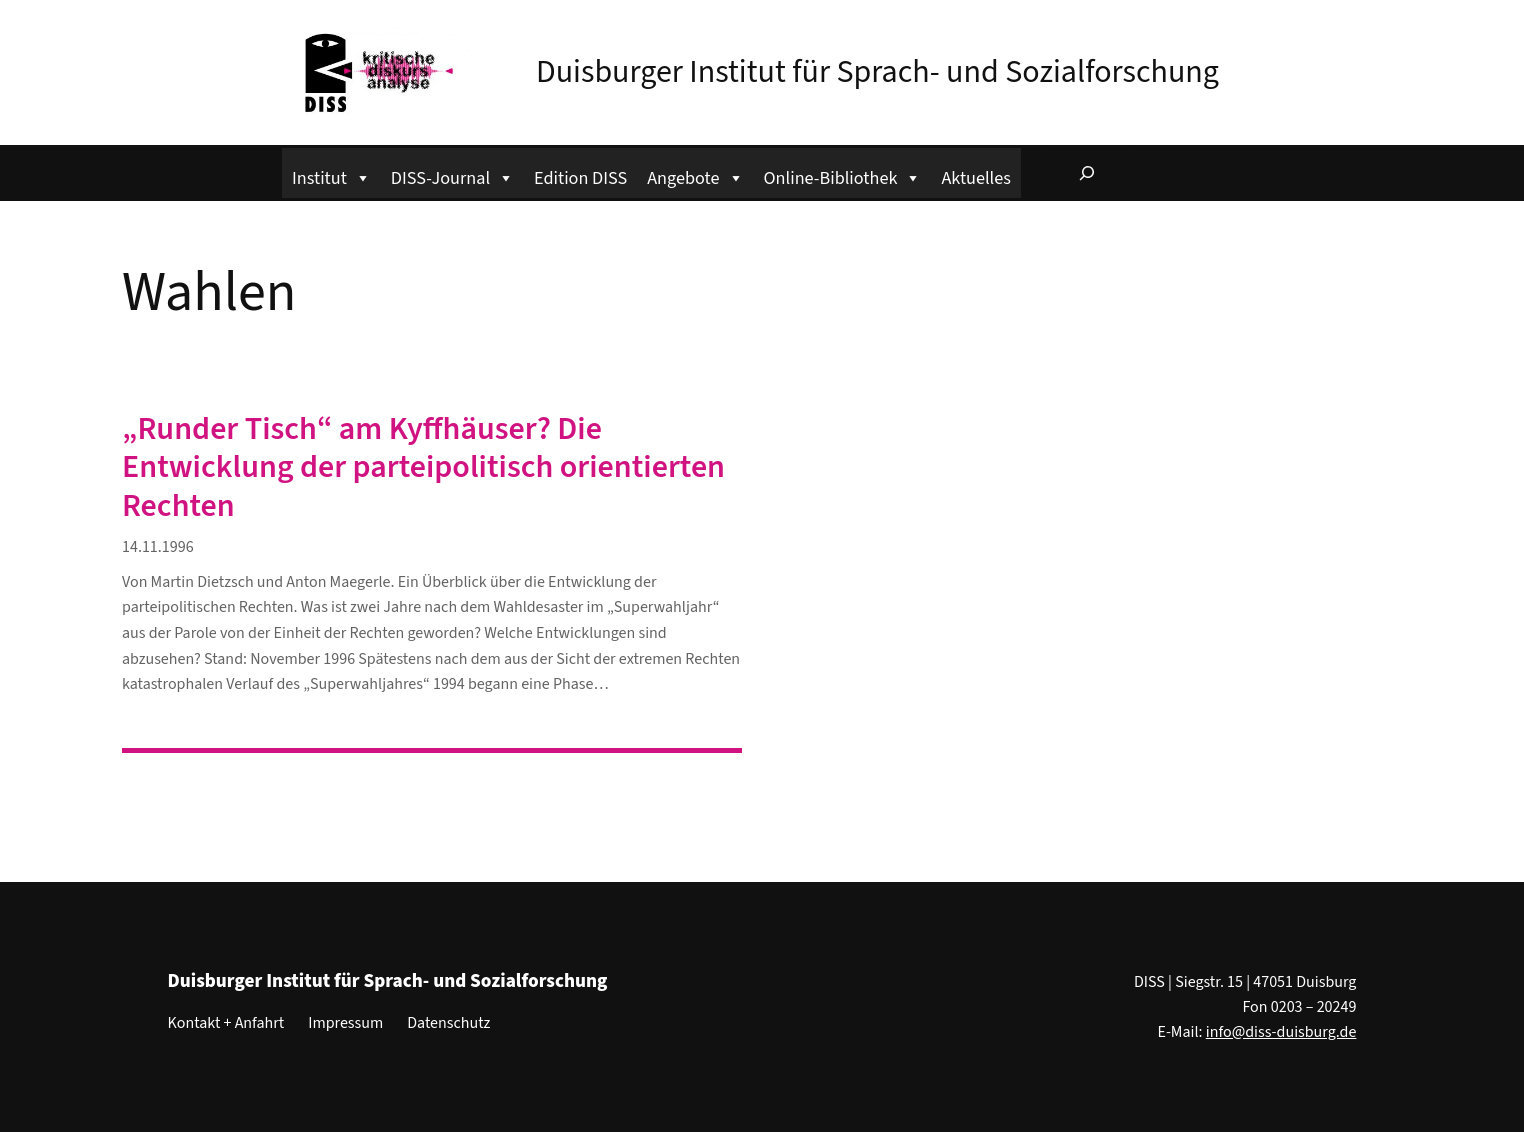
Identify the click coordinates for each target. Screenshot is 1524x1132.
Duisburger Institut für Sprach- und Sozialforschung (877, 72)
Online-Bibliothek (843, 175)
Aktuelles (975, 178)
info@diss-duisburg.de (1281, 1032)
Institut (331, 175)
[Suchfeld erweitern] (1087, 173)
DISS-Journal (452, 175)
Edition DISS (580, 178)
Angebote (695, 175)
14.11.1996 (158, 547)
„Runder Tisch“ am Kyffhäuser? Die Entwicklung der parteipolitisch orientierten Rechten (423, 467)
